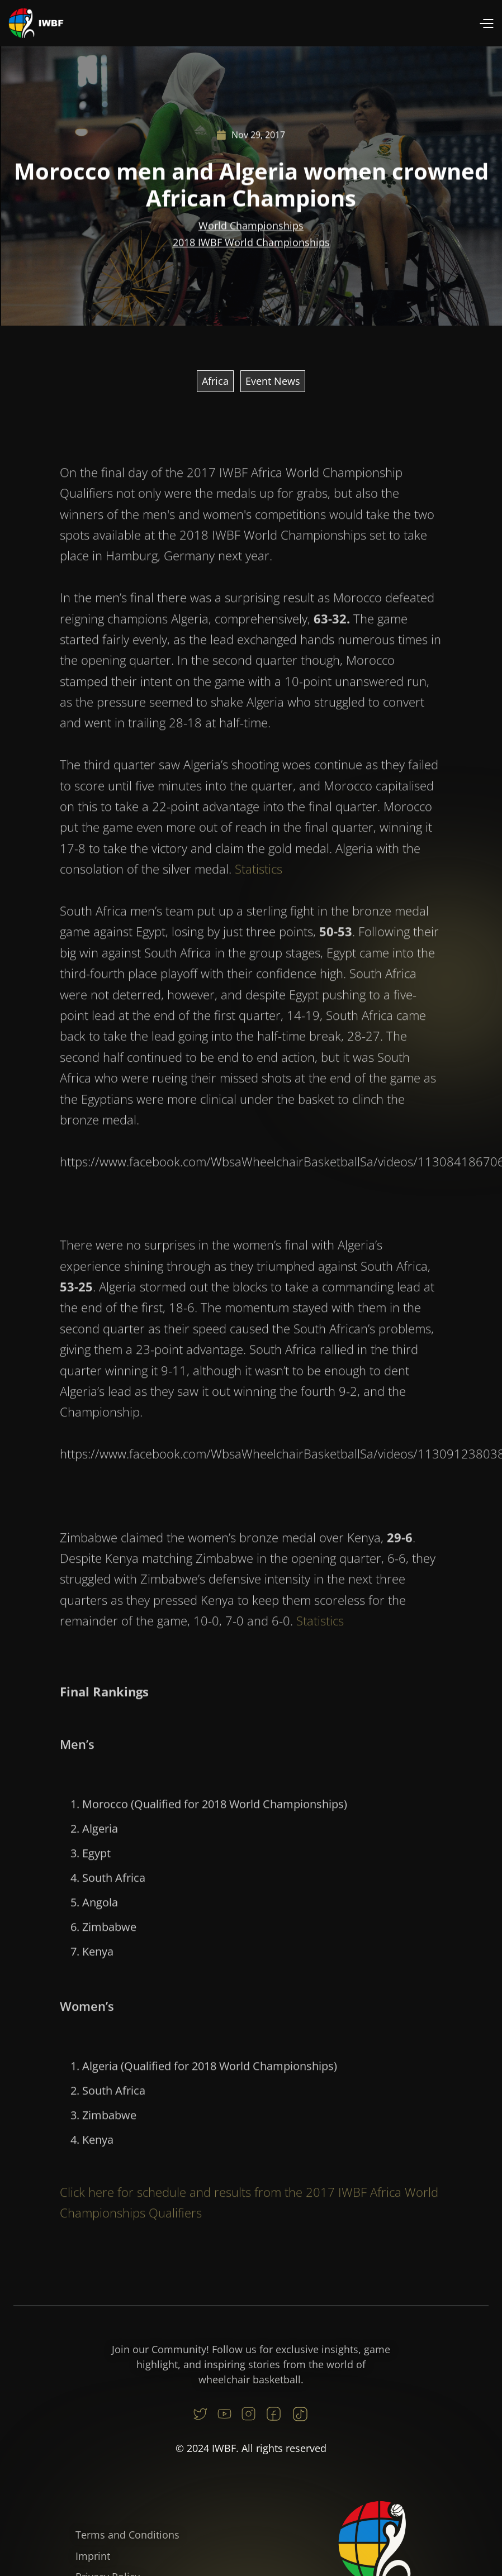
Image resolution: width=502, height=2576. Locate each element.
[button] (486, 23)
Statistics (258, 877)
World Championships (251, 225)
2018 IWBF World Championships (251, 242)
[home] (36, 23)
